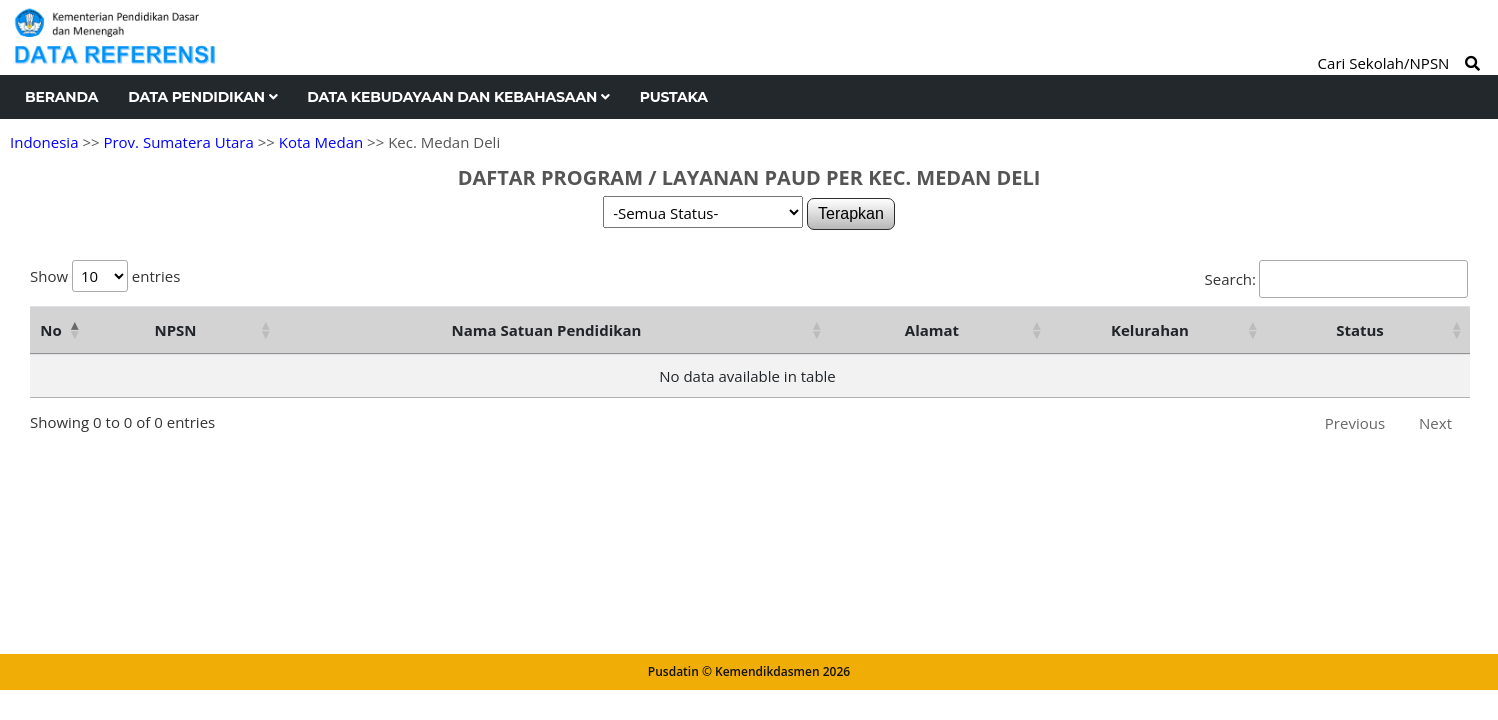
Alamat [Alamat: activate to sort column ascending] (932, 330)
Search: (1336, 279)
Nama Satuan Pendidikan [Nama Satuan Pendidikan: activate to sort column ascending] (547, 330)
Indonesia (44, 142)
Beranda (61, 97)
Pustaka (674, 97)
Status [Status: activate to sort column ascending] (1360, 330)
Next (1435, 423)
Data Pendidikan (202, 97)
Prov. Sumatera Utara (178, 142)
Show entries (105, 276)
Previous (1355, 423)
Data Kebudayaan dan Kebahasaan (458, 97)
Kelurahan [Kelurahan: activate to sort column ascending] (1150, 330)
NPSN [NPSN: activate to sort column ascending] (175, 330)
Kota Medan (321, 142)
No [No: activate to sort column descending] (50, 330)
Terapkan (851, 213)
